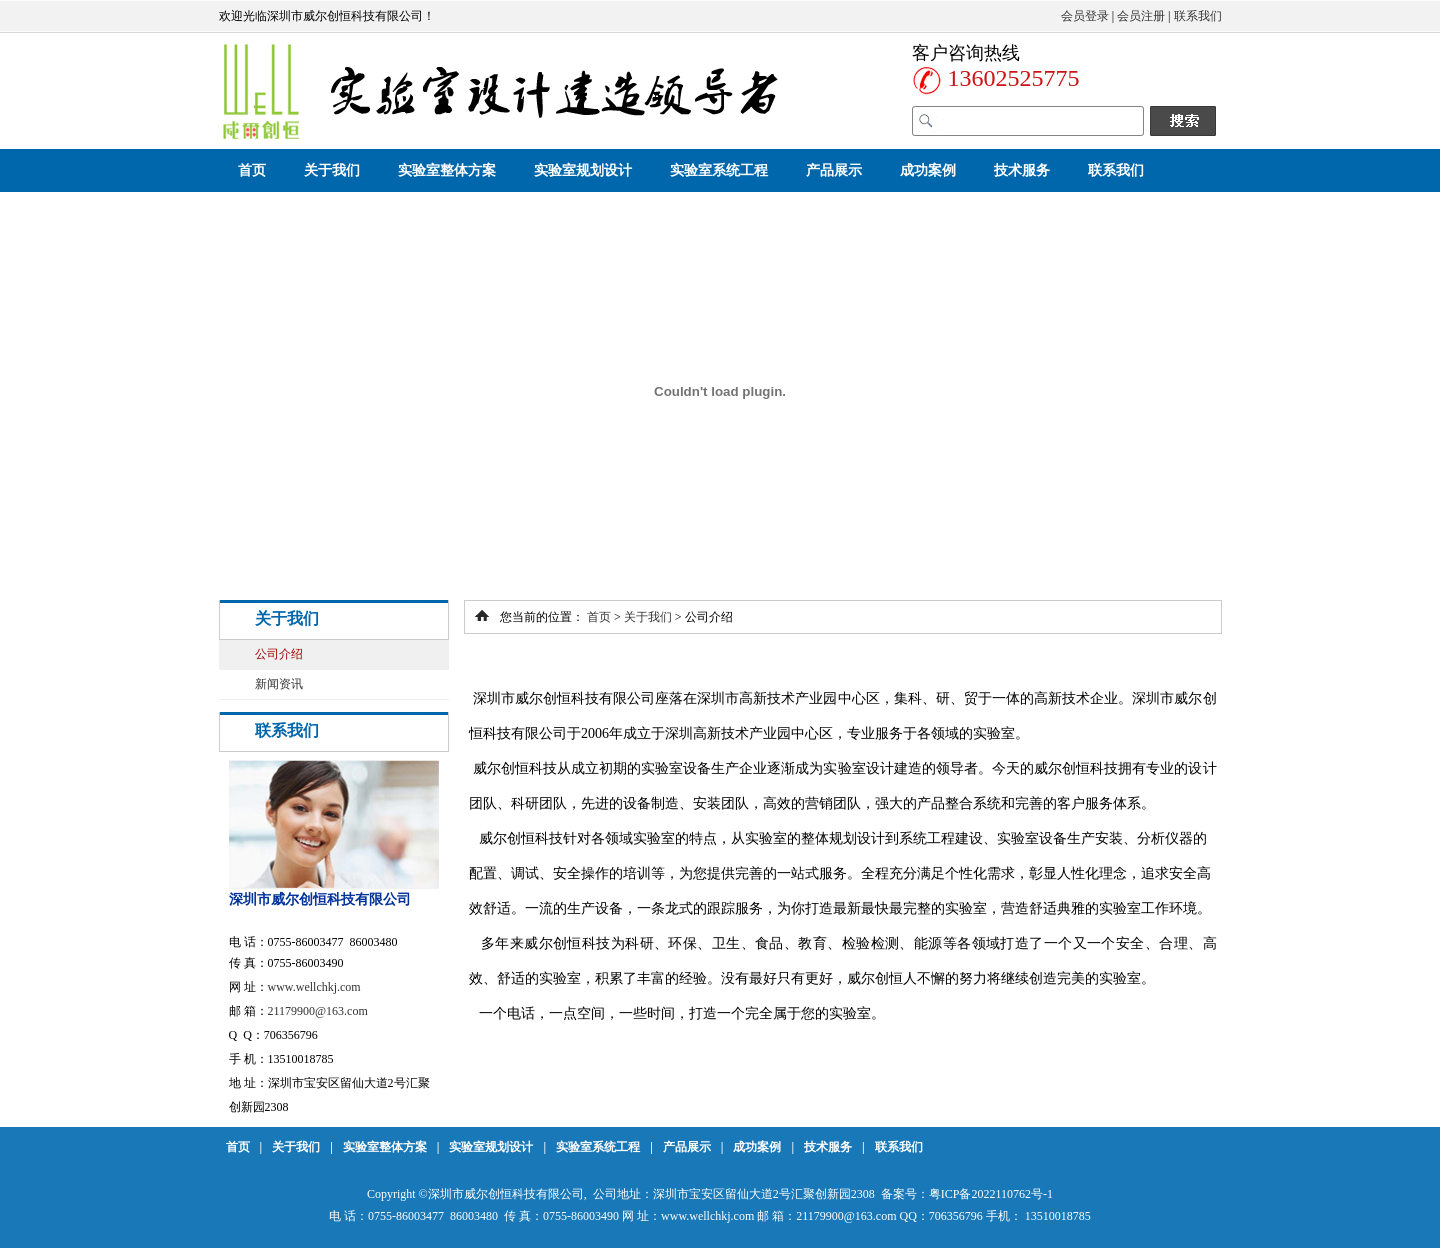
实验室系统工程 (719, 170)
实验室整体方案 (447, 170)
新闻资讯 (279, 684)
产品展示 (834, 170)
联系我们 (1198, 16)
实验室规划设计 (583, 170)
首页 (252, 170)
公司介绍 (279, 654)
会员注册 (1141, 16)
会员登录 (1085, 16)
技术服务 (1022, 170)
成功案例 (928, 170)
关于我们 (332, 170)
